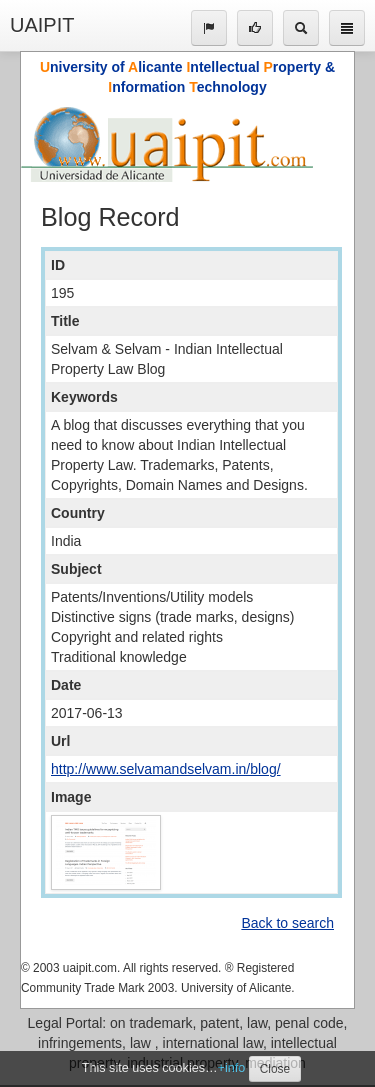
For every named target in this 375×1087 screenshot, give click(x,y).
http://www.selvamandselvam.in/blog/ (166, 769)
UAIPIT (42, 25)
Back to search (287, 923)
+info (232, 1068)
